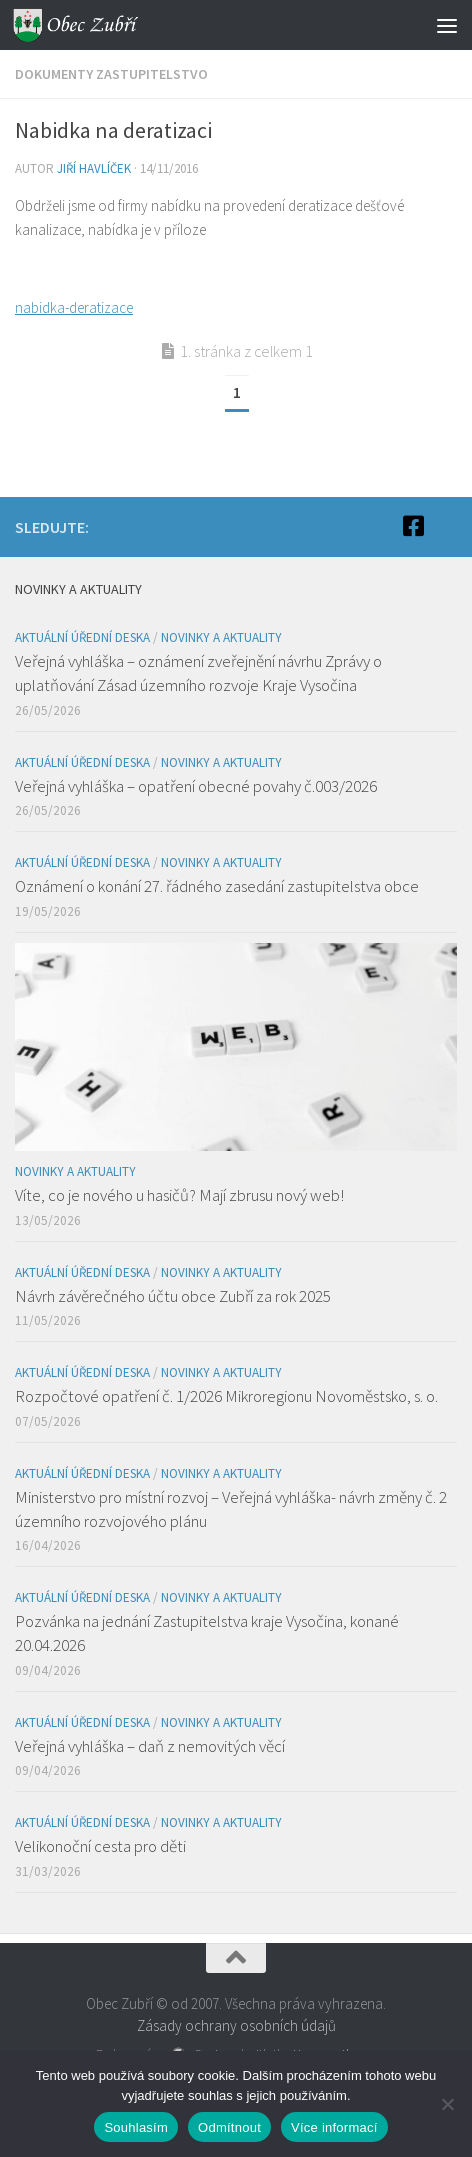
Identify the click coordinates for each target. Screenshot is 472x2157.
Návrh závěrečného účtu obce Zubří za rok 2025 (173, 1296)
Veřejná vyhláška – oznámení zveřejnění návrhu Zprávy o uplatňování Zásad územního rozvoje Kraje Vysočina (198, 673)
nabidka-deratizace (74, 307)
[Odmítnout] (447, 2104)
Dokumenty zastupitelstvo (111, 74)
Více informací (334, 2127)
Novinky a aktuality (221, 637)
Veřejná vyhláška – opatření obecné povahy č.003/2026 (196, 786)
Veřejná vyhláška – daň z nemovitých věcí (150, 1746)
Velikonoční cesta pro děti (100, 1846)
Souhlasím (136, 2127)
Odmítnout (229, 2127)
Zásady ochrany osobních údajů (236, 2025)
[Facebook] (413, 526)
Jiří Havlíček (94, 168)
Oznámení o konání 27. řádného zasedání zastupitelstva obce (217, 886)
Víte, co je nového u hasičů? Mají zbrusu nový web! (179, 1195)
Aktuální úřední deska (82, 637)
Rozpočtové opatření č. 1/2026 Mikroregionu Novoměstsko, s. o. (226, 1396)
